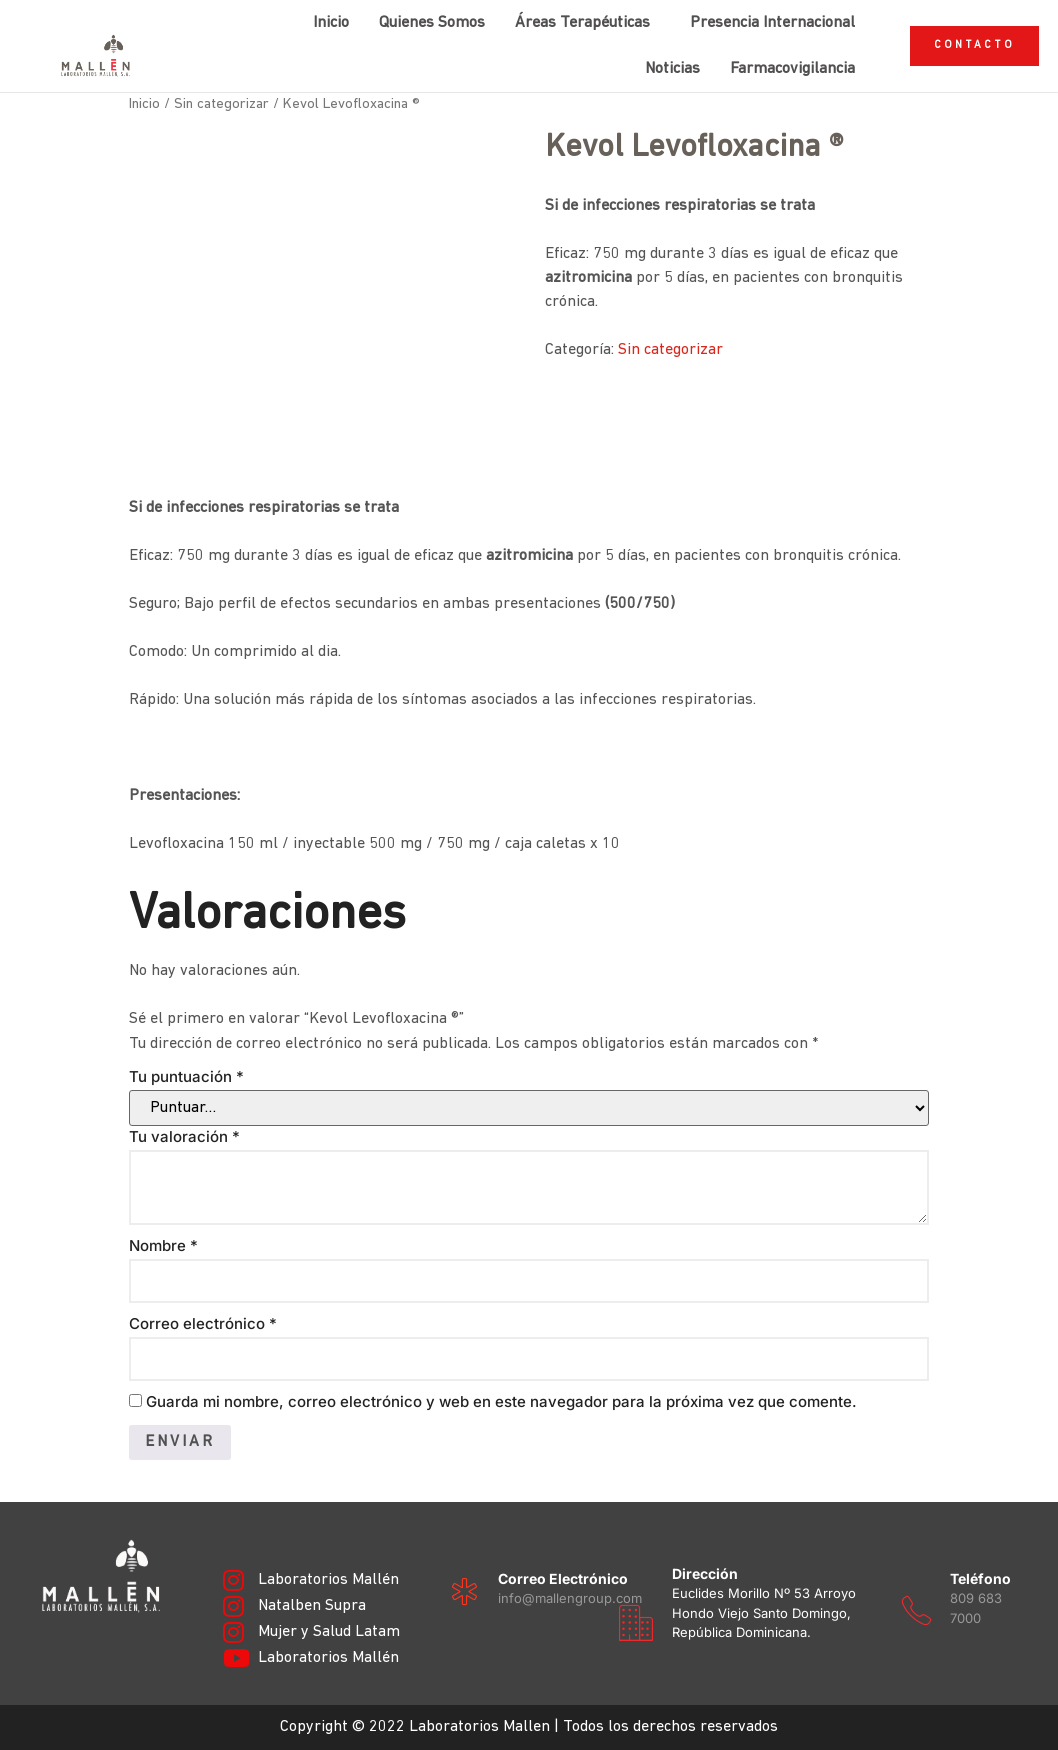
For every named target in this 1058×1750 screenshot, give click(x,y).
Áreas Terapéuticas (582, 23)
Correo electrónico (203, 1323)
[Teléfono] (916, 1610)
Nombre (163, 1245)
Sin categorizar (221, 104)
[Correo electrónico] (464, 1591)
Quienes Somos (432, 23)
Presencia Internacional (772, 23)
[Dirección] (636, 1623)
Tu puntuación (186, 1076)
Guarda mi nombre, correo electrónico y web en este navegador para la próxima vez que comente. (501, 1401)
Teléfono (980, 1578)
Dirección (705, 1573)
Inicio (331, 23)
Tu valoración (184, 1136)
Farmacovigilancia (792, 69)
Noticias (672, 69)
